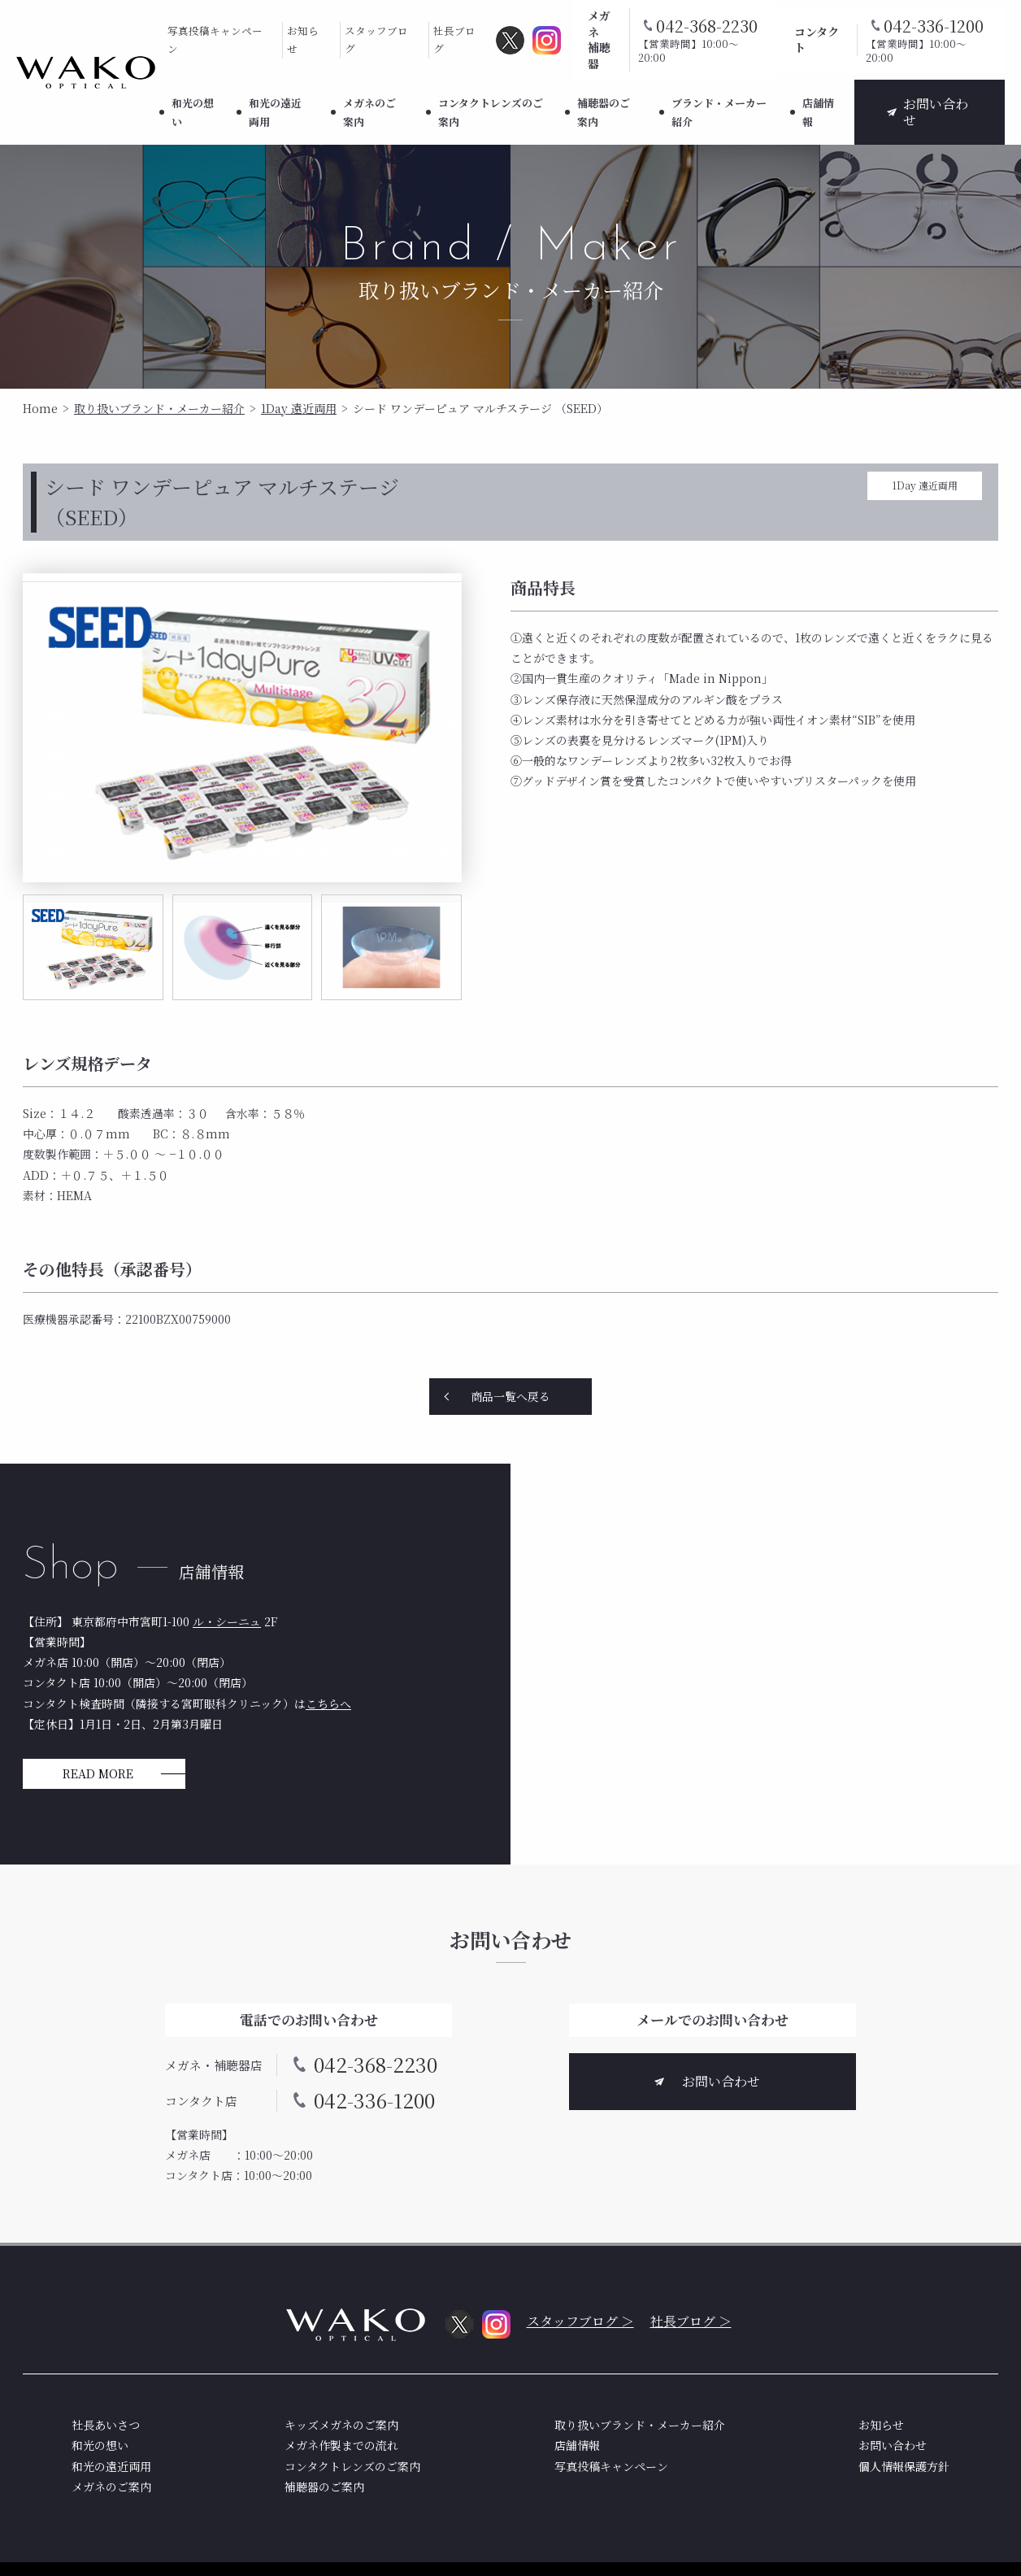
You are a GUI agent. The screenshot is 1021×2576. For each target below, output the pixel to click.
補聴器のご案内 (603, 112)
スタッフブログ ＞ (580, 2321)
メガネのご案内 (369, 112)
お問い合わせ (935, 111)
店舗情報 (818, 112)
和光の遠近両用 (275, 112)
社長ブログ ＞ (691, 2321)
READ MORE (98, 1773)
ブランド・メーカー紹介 (719, 112)
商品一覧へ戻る (510, 1396)
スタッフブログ (376, 40)
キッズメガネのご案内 (341, 2425)
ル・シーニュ (227, 1621)
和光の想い (193, 112)
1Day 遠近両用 (299, 408)
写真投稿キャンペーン (215, 40)
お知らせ (303, 40)
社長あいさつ (106, 2425)
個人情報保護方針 (903, 2466)
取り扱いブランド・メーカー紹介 (159, 408)
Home (40, 408)
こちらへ (328, 1703)
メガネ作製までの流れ (341, 2445)
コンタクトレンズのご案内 (490, 112)
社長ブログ (454, 40)
